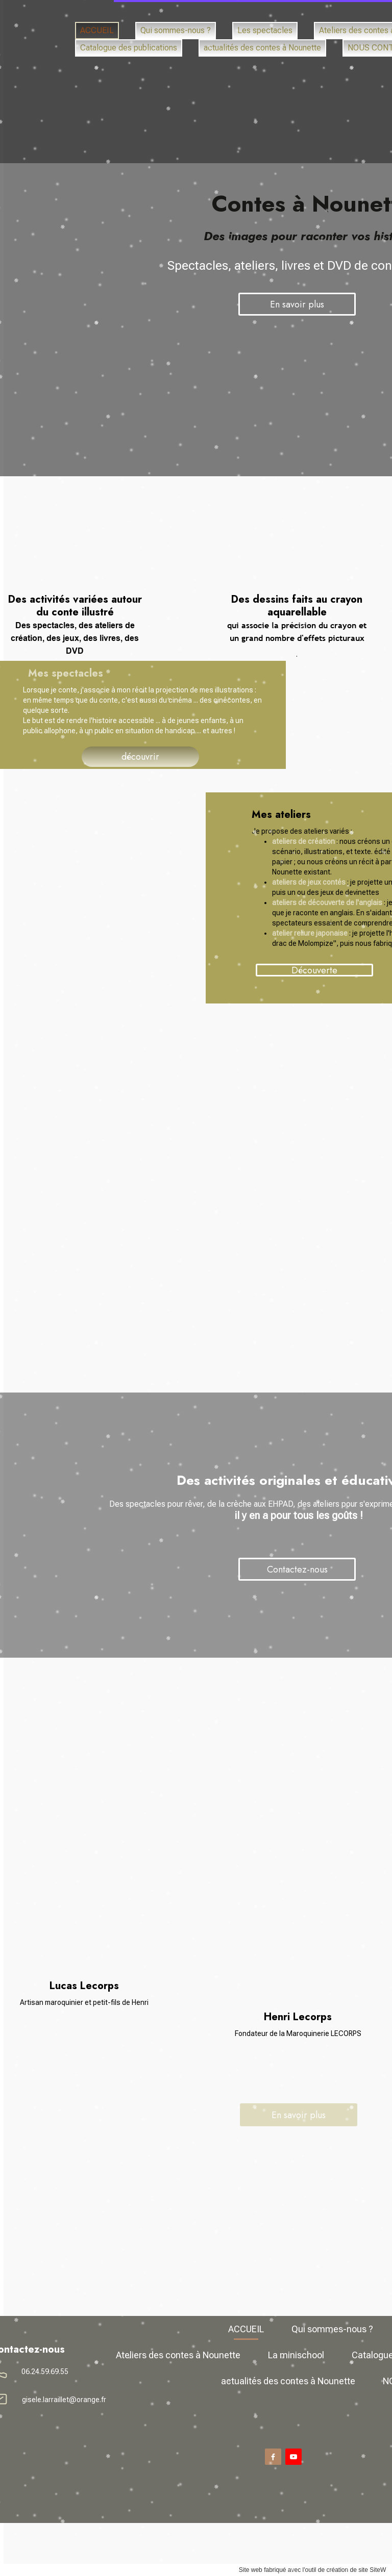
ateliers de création (189, 841)
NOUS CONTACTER (308, 70)
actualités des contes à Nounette (174, 70)
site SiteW (258, 2569)
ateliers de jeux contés (195, 882)
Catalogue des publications (293, 44)
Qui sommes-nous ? (218, 18)
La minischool (182, 44)
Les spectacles (317, 18)
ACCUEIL (132, 18)
